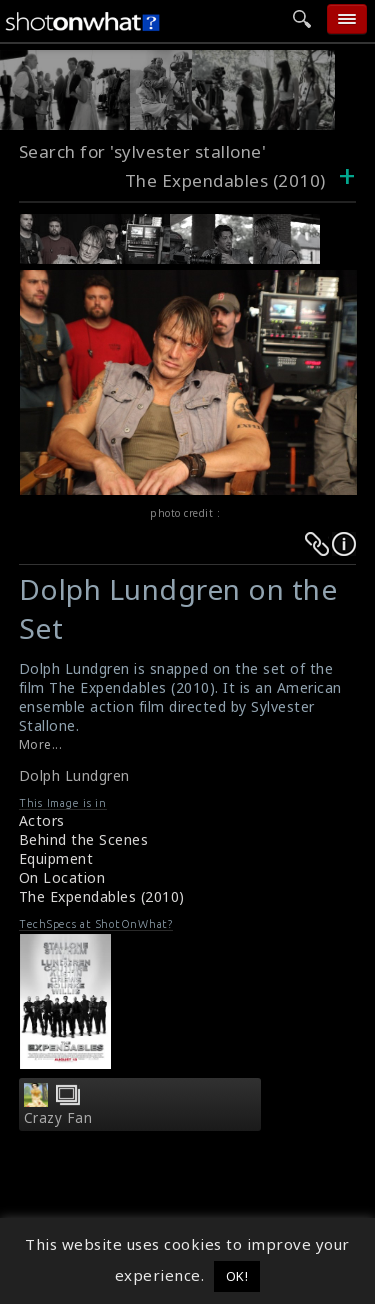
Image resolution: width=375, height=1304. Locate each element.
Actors (42, 820)
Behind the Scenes (84, 839)
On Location (62, 877)
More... (41, 744)
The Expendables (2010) (102, 896)
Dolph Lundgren (74, 775)
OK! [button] (237, 1276)
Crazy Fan (58, 1118)
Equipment (56, 858)
